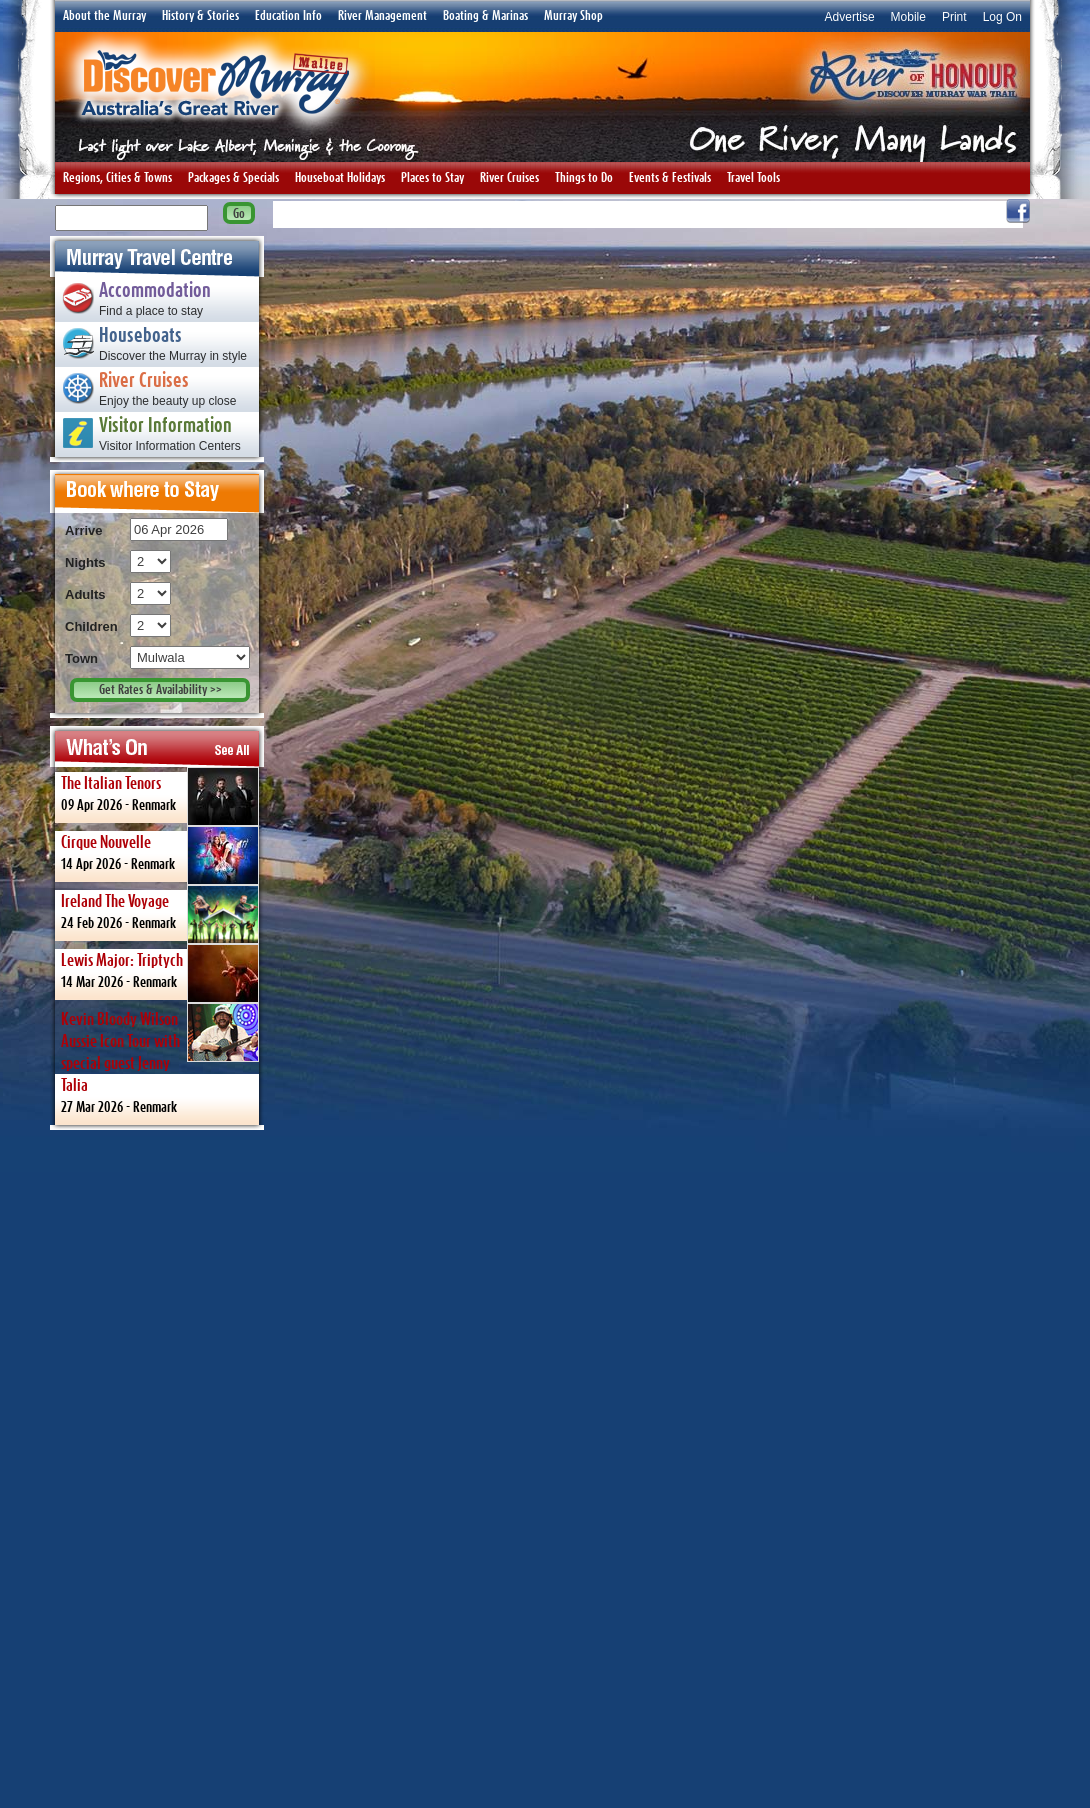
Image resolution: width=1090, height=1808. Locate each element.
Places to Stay (432, 178)
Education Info (288, 16)
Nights (85, 562)
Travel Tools (753, 178)
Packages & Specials (233, 178)
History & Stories (200, 16)
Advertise (850, 17)
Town (81, 658)
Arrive (84, 530)
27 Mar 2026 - (160, 1058)
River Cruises (509, 178)
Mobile (908, 17)
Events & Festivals (670, 178)
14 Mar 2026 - (160, 972)
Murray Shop (573, 16)
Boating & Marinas (485, 16)
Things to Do (584, 178)
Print (954, 17)
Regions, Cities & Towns (117, 178)
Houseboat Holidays (340, 178)
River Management (382, 16)
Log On (1002, 17)
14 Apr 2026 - (160, 854)
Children (91, 626)
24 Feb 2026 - (160, 913)
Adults (85, 594)
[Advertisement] (157, 1468)
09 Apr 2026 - (160, 795)
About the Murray (104, 16)
